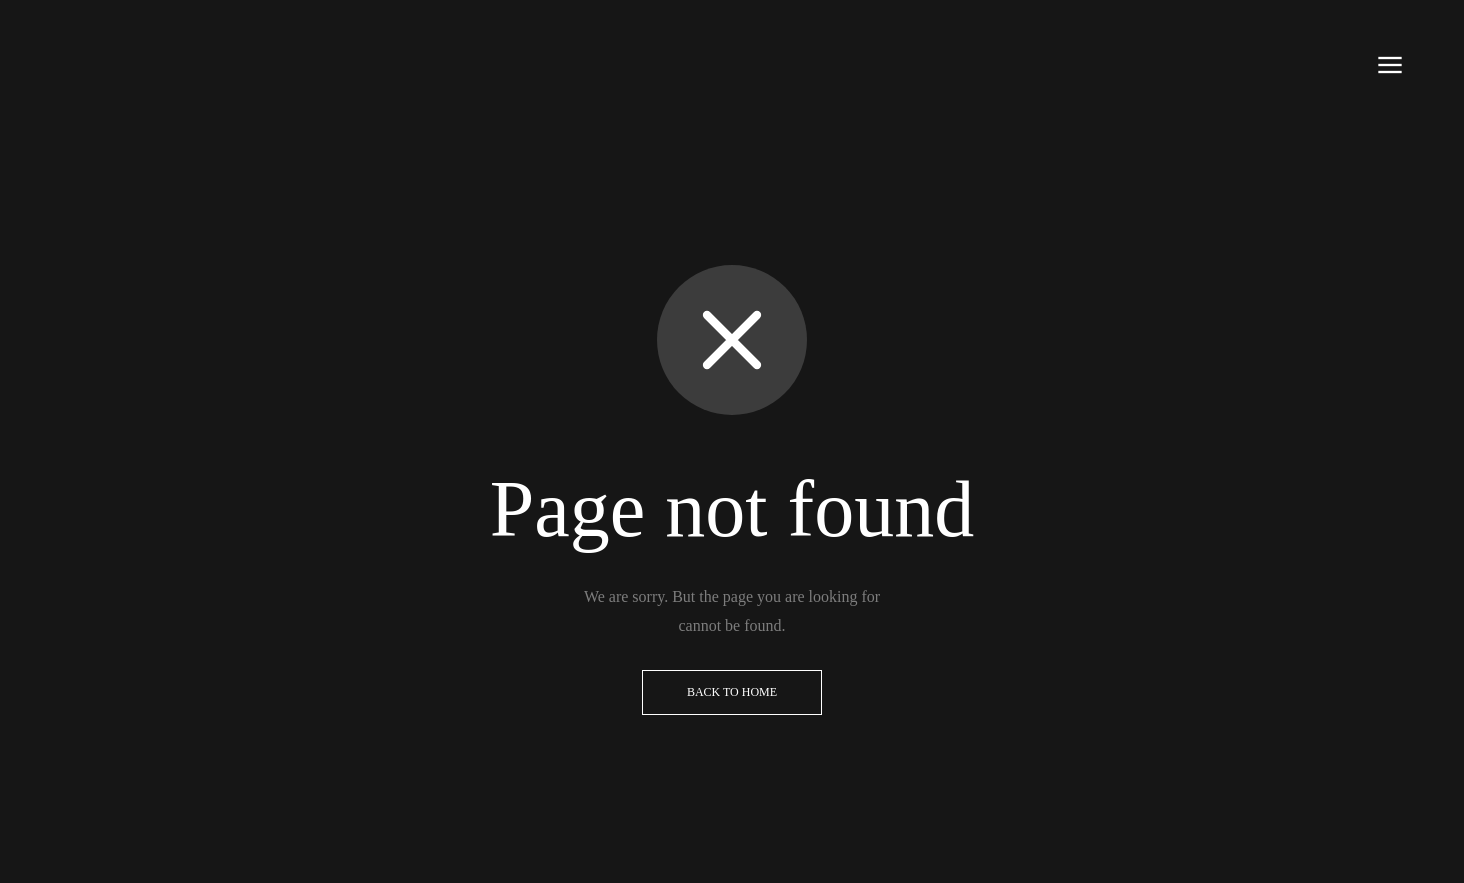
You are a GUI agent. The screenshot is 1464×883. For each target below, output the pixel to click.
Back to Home (732, 692)
